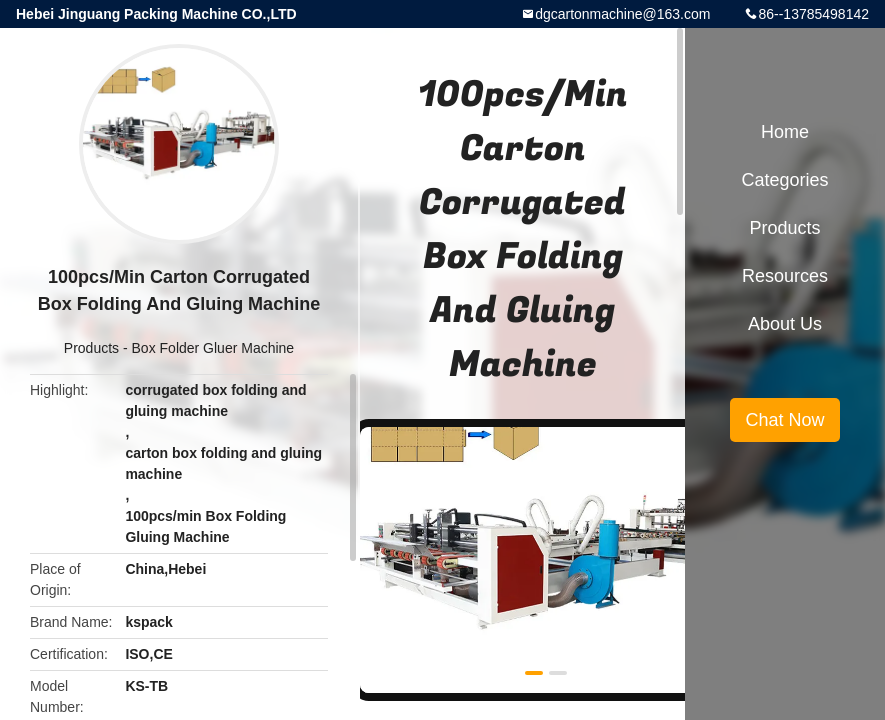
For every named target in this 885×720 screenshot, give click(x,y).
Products (91, 348)
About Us (785, 324)
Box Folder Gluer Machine (213, 348)
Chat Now (784, 420)
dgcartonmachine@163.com (622, 14)
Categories (784, 180)
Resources (785, 276)
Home (785, 132)
